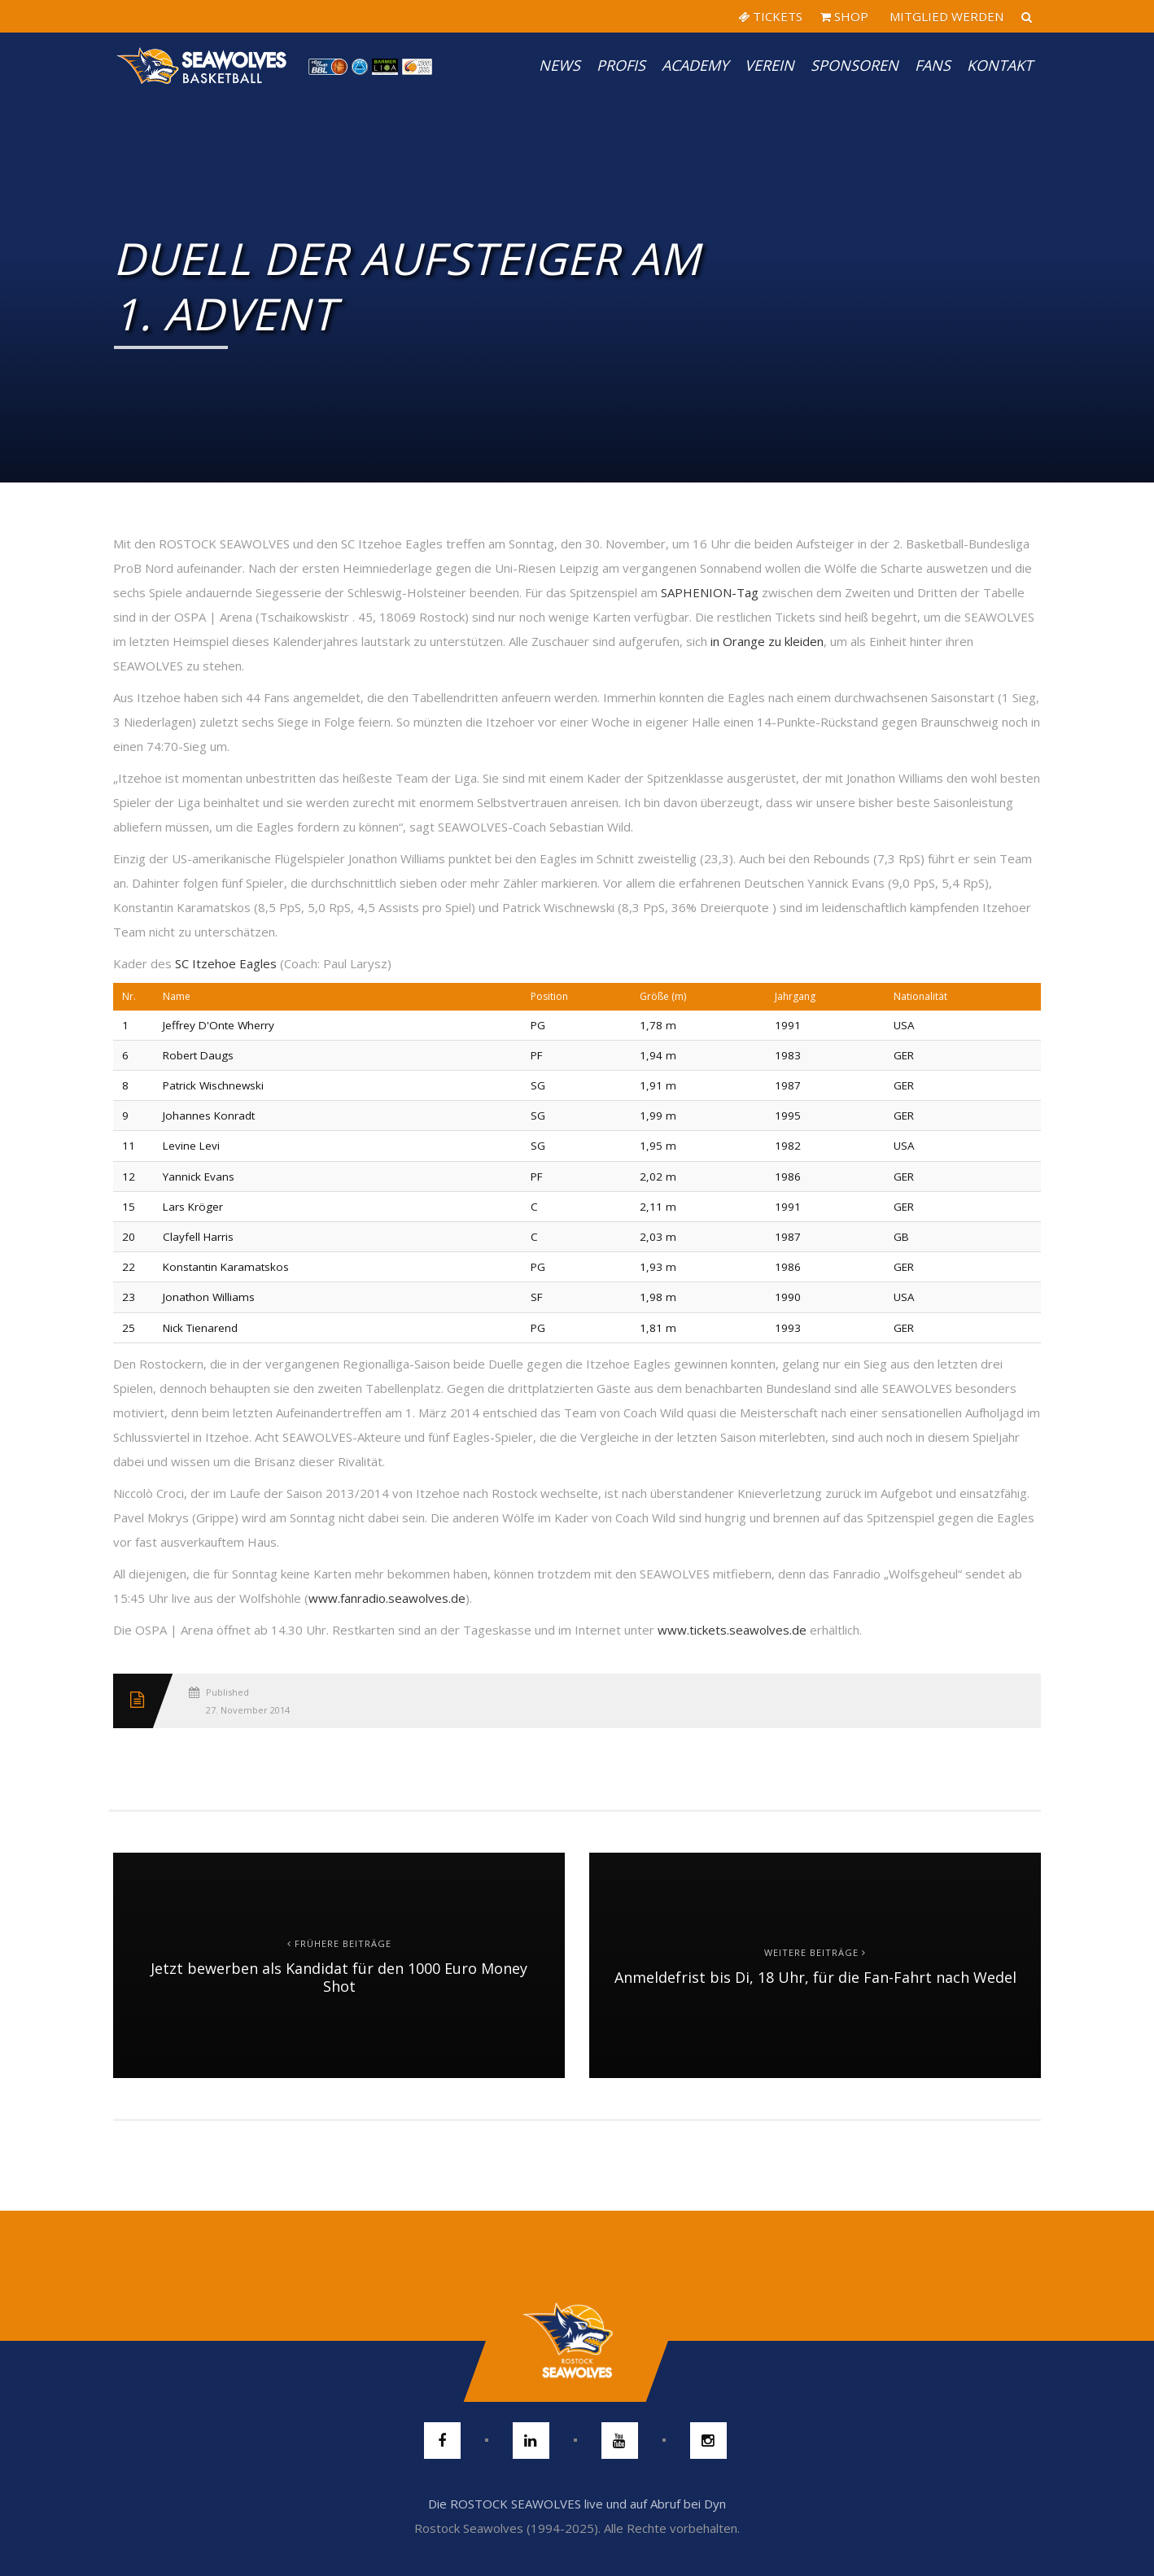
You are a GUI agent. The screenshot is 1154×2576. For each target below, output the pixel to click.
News (559, 65)
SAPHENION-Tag (709, 592)
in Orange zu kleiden (767, 641)
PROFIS (621, 65)
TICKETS (770, 16)
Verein (769, 65)
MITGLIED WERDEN (944, 16)
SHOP (844, 16)
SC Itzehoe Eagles (226, 963)
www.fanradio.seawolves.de (387, 1598)
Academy (695, 65)
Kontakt (1000, 65)
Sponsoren (854, 65)
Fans (933, 65)
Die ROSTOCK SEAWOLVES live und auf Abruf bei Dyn (577, 2503)
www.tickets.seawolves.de (732, 1630)
